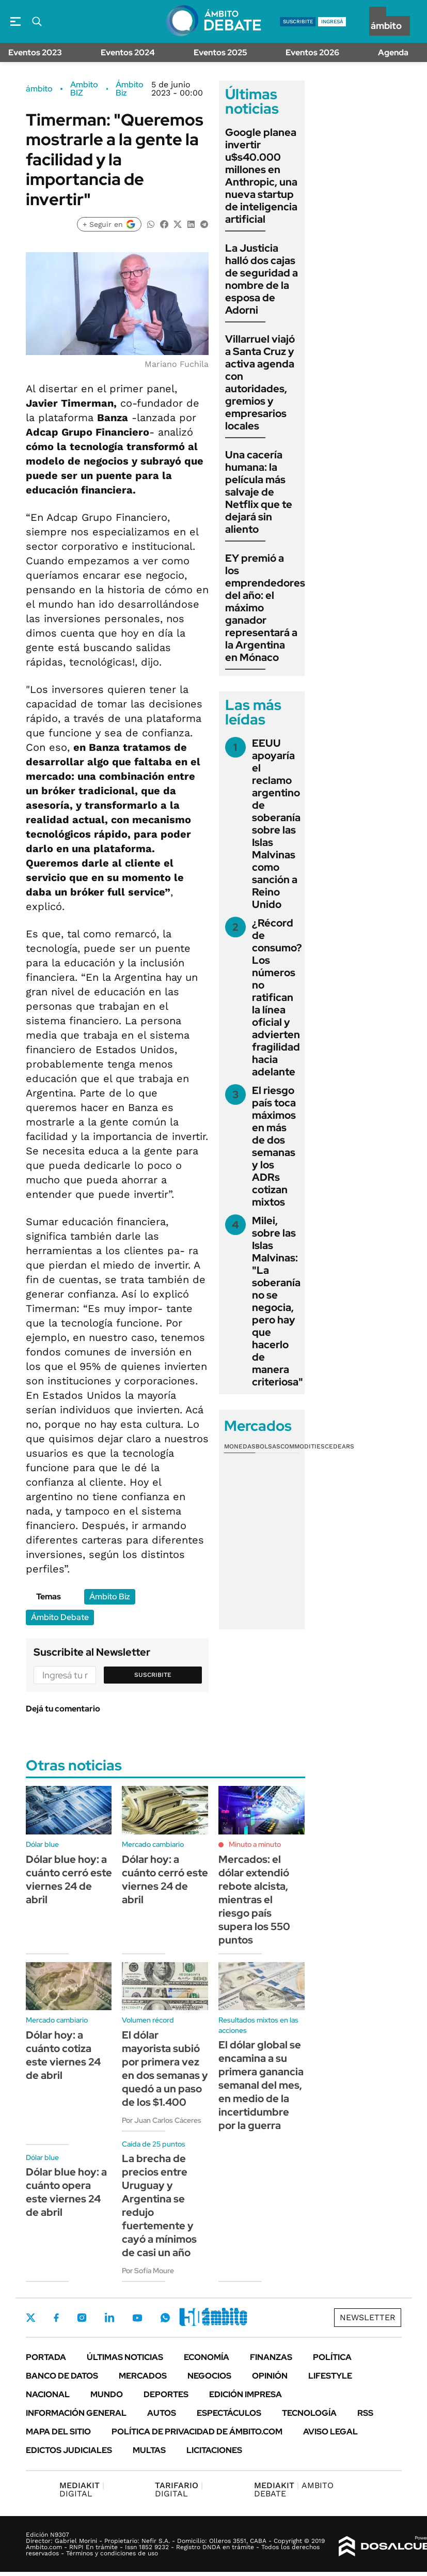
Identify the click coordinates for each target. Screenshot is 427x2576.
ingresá (332, 21)
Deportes (166, 2394)
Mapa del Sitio (58, 2431)
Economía (206, 2357)
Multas (149, 2450)
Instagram (81, 2317)
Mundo (106, 2394)
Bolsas (268, 1446)
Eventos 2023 (35, 52)
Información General (76, 2413)
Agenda (393, 52)
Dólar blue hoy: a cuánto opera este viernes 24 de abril (66, 2192)
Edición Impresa (245, 2394)
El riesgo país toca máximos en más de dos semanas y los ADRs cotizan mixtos (274, 1146)
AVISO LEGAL (330, 2431)
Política (332, 2357)
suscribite (298, 21)
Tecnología (309, 2413)
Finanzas (271, 2357)
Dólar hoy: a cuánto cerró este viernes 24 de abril (165, 1879)
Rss (365, 2413)
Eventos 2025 (220, 52)
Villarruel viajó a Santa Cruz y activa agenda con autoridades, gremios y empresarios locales (260, 382)
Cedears (339, 1446)
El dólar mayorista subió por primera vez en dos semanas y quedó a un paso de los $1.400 (165, 2068)
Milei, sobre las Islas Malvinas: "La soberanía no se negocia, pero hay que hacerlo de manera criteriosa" (277, 1301)
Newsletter (368, 2317)
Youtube (137, 2318)
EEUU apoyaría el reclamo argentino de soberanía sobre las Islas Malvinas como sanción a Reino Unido (276, 823)
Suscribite (152, 1674)
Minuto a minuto (255, 1844)
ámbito (39, 89)
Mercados (143, 2375)
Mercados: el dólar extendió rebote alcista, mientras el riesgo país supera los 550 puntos (254, 1900)
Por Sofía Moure (148, 2270)
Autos (161, 2413)
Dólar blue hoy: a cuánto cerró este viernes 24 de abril (69, 1879)
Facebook (56, 2317)
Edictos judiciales (69, 2450)
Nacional (48, 2394)
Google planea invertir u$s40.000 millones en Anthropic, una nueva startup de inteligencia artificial (261, 176)
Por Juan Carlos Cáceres (161, 2120)
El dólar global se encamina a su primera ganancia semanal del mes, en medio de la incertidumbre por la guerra (261, 2085)
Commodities (302, 1446)
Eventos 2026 (312, 52)
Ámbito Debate (60, 1617)
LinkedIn (109, 2317)
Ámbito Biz (130, 89)
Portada (46, 2357)
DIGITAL (81, 2489)
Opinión (270, 2375)
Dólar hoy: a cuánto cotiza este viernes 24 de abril (63, 2055)
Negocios (209, 2375)
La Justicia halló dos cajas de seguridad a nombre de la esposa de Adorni (261, 279)
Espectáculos (229, 2413)
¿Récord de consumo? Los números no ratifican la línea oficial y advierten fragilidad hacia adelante (277, 997)
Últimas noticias (125, 2357)
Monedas (240, 1446)
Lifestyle (330, 2375)
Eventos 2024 (128, 52)
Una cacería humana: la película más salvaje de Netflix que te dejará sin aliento (258, 492)
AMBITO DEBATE (294, 2489)
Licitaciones (214, 2450)
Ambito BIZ (84, 89)
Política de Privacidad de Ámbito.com (197, 2431)
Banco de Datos (62, 2375)
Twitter (31, 2317)
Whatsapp (165, 2317)
